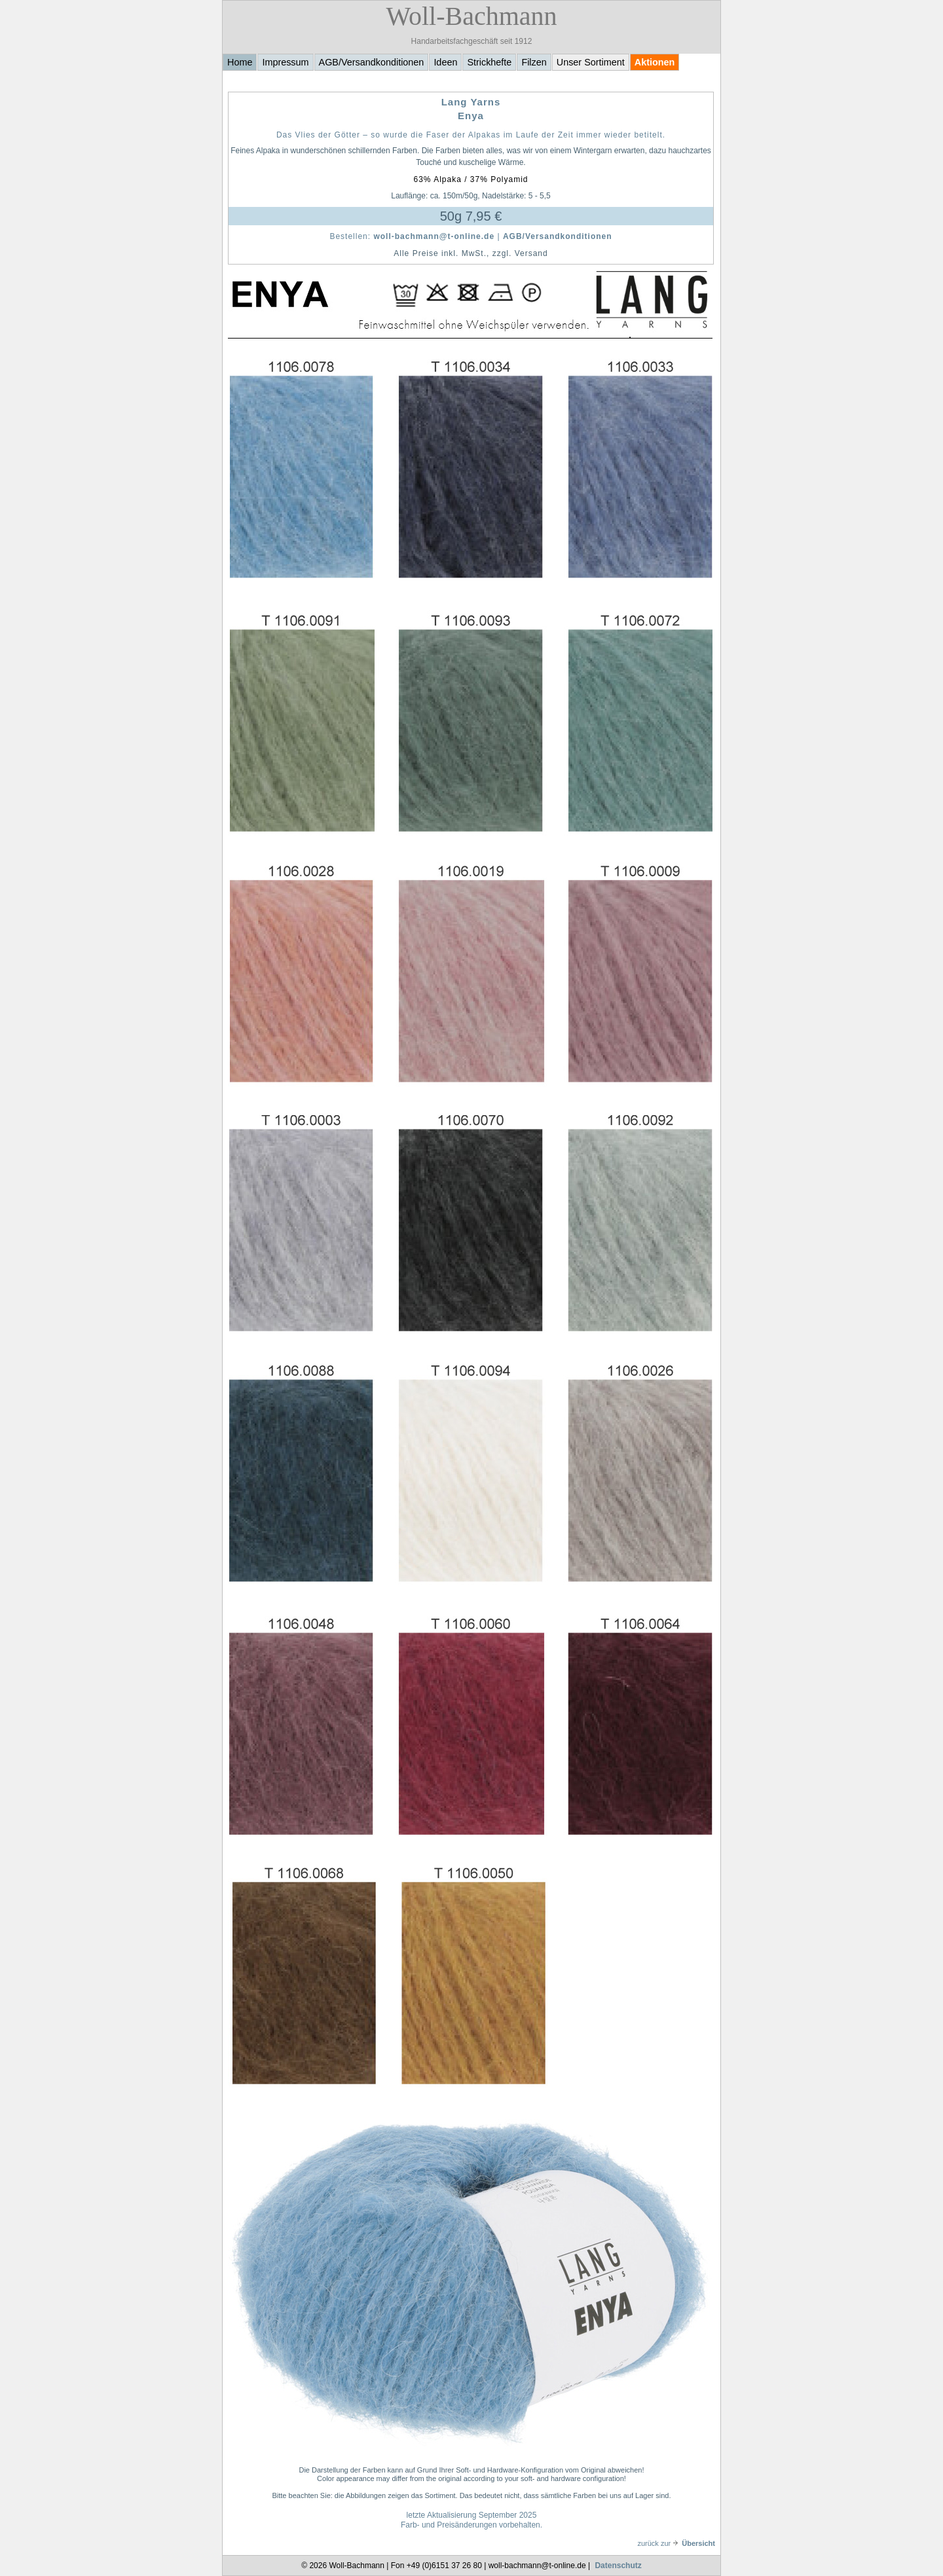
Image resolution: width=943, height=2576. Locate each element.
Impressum (285, 62)
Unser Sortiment (591, 62)
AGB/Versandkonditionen (371, 62)
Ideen (445, 62)
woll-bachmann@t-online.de (433, 236)
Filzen (533, 62)
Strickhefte (489, 62)
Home (239, 62)
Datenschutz (618, 2565)
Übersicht (694, 2543)
